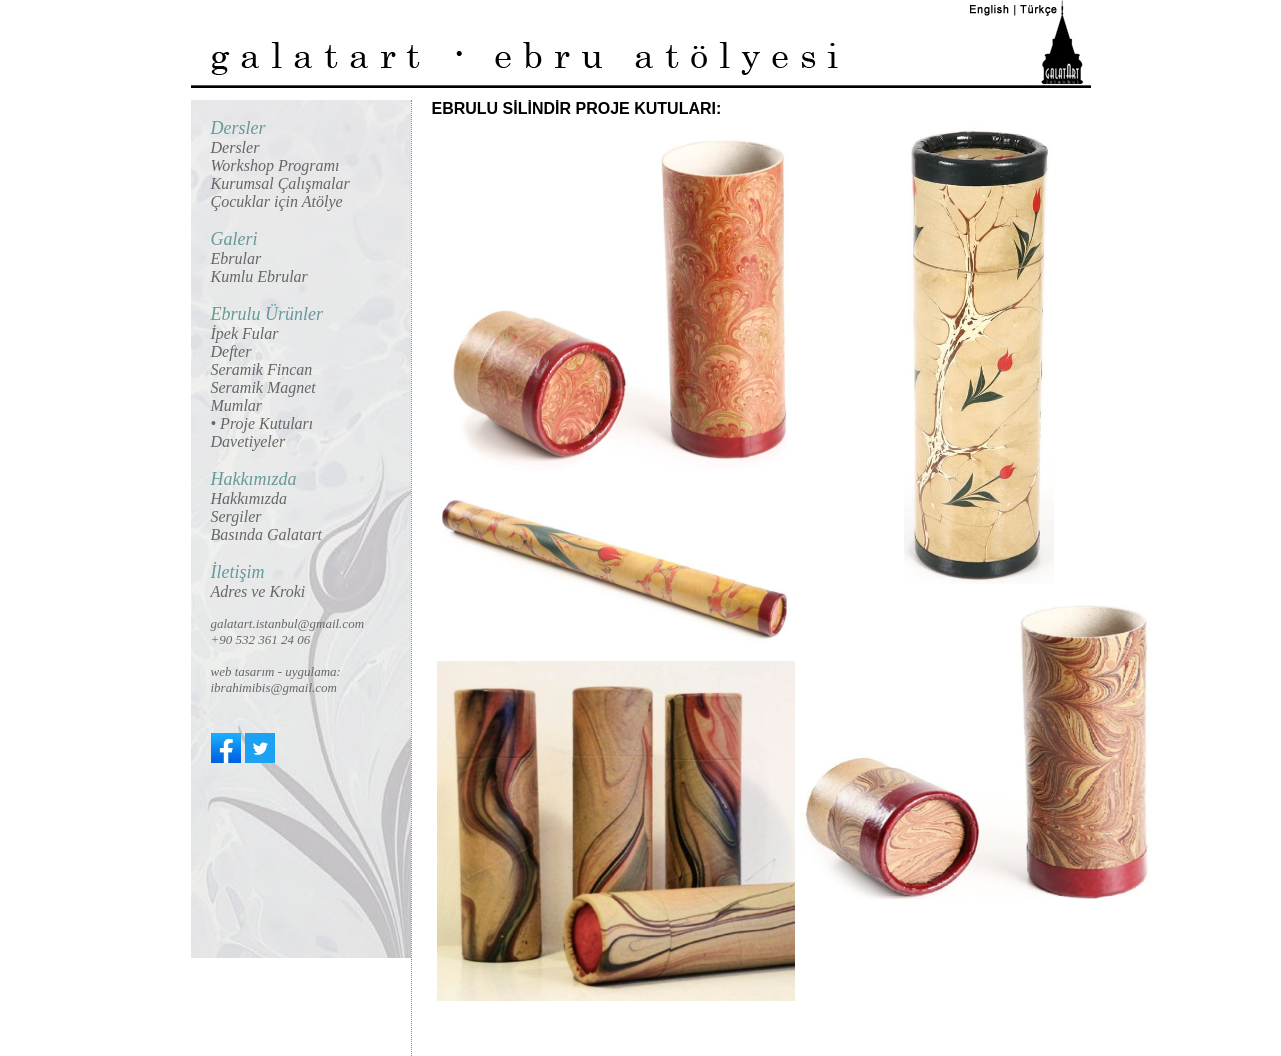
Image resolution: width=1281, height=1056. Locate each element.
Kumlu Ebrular (259, 276)
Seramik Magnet (263, 387)
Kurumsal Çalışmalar (280, 183)
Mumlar (237, 405)
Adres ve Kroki (258, 591)
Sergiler (236, 516)
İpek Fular (245, 333)
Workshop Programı (275, 165)
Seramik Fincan (262, 369)
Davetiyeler (248, 441)
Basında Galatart (267, 534)
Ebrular (236, 258)
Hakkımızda (249, 498)
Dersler (235, 147)
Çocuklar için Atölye (277, 201)
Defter (231, 351)
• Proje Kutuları (262, 423)
